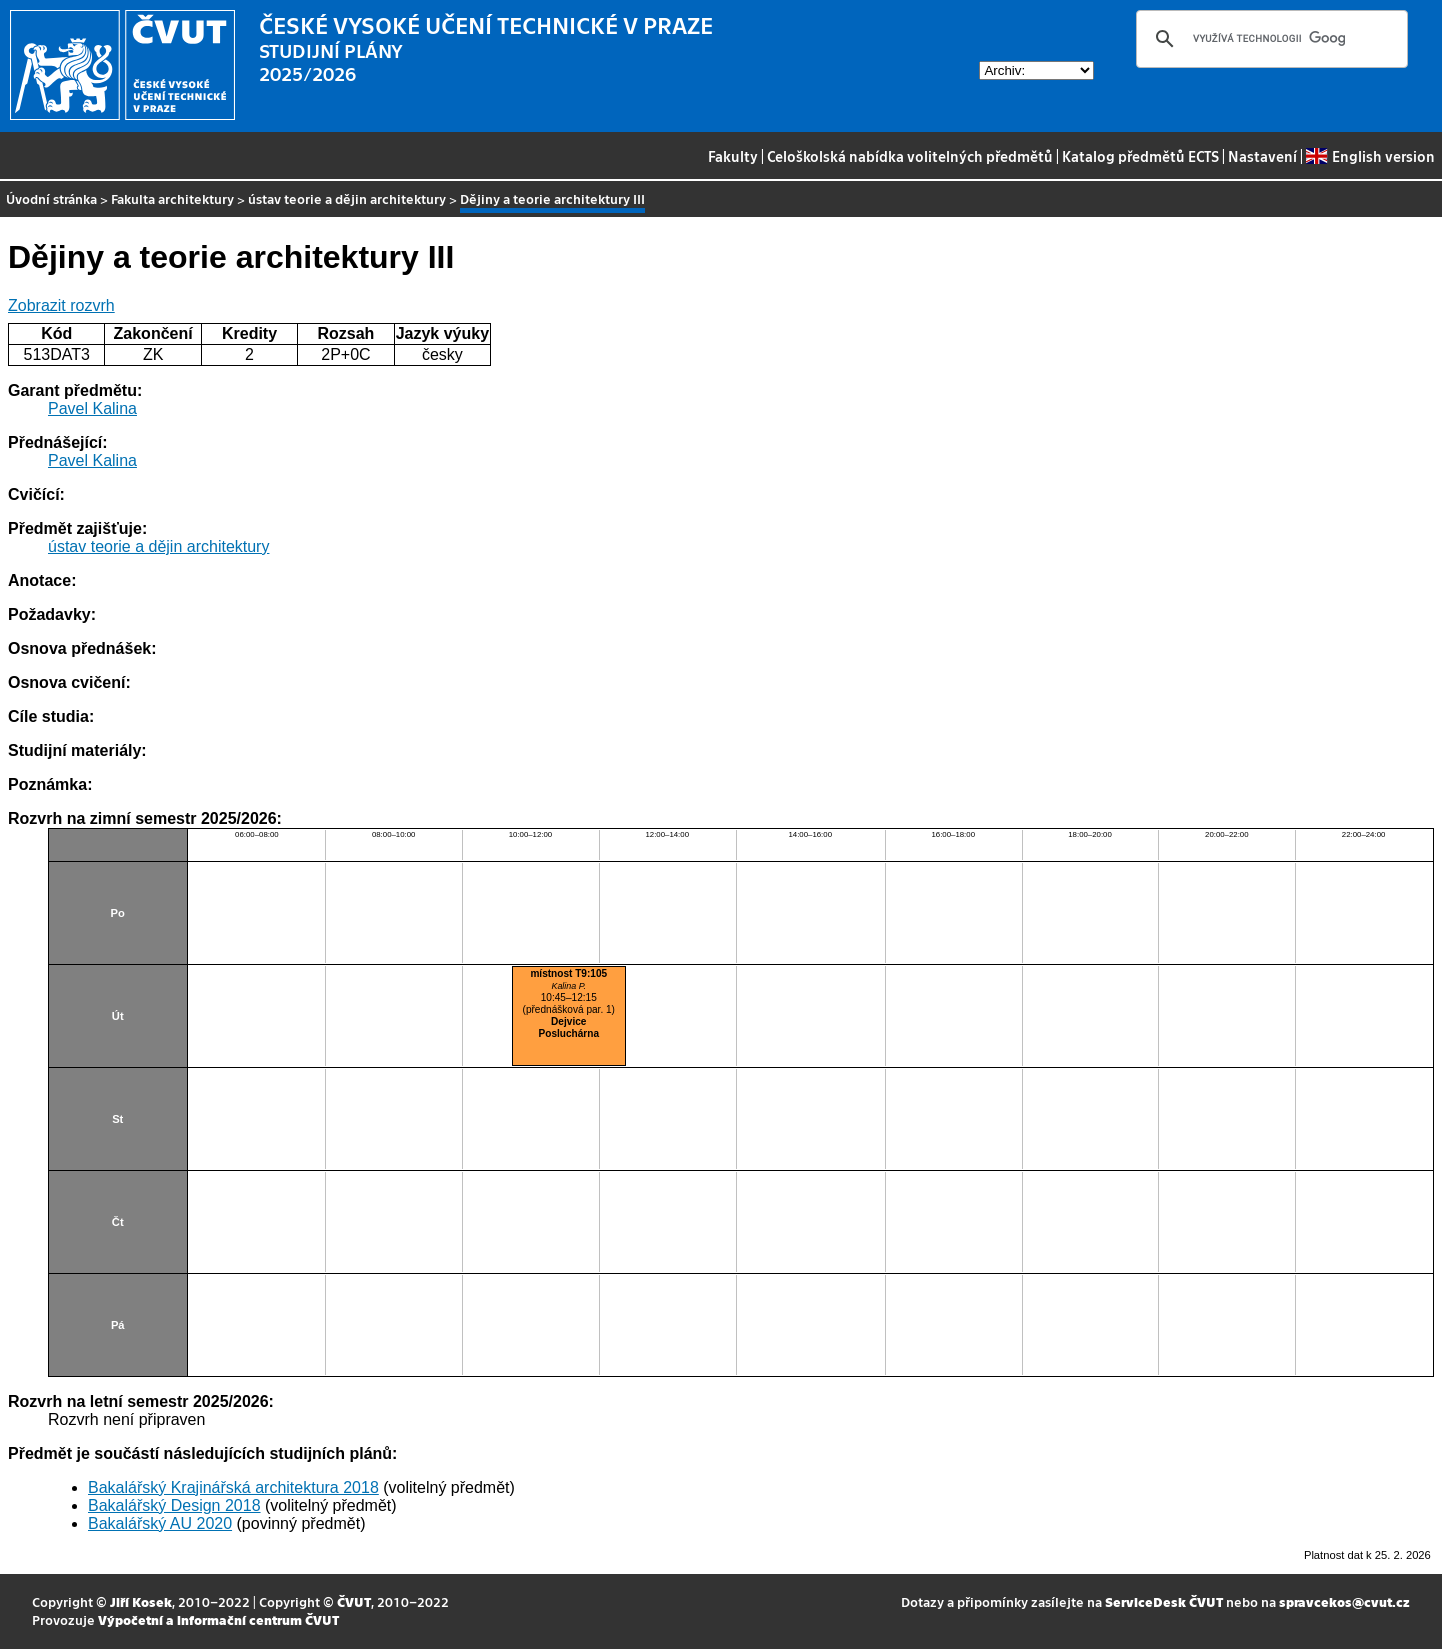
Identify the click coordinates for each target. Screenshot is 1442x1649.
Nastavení (1262, 156)
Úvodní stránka (51, 198)
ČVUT (354, 1601)
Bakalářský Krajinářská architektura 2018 (233, 1487)
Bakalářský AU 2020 (160, 1523)
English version (1370, 156)
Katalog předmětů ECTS (1140, 156)
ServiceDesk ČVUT (1164, 1601)
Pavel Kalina (92, 408)
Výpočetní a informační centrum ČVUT (218, 1619)
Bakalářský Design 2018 (174, 1505)
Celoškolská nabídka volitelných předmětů (910, 156)
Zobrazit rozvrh (61, 305)
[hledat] (1269, 39)
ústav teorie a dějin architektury (347, 198)
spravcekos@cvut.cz (1344, 1601)
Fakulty (733, 156)
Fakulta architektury (172, 198)
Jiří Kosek (141, 1601)
